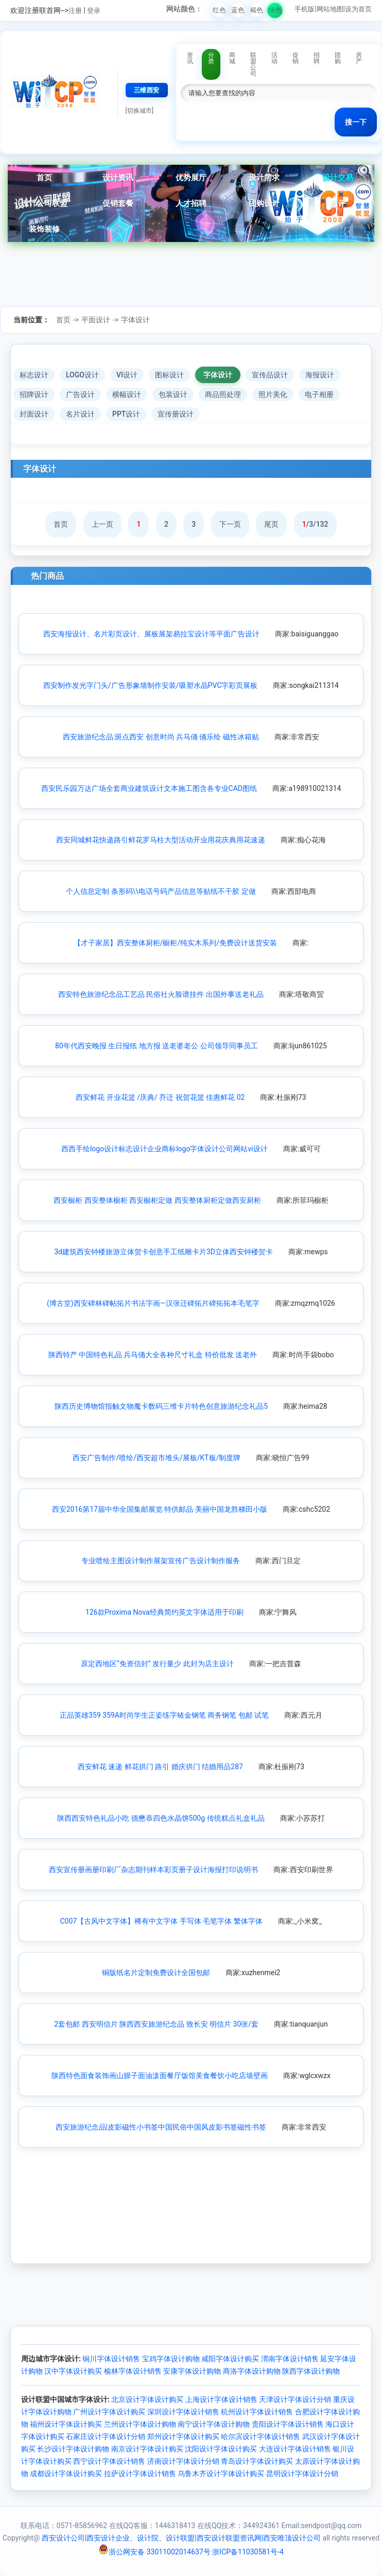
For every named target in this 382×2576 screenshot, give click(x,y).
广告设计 (80, 394)
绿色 (275, 10)
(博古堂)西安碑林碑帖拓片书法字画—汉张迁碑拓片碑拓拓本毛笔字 (153, 1303)
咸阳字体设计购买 (230, 2359)
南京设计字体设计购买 (147, 2449)
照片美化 (272, 394)
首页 (44, 177)
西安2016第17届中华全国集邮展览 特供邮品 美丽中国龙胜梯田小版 (159, 1509)
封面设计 (34, 414)
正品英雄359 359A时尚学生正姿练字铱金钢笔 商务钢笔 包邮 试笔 (164, 1715)
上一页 (102, 524)
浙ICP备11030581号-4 (247, 2552)
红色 (219, 10)
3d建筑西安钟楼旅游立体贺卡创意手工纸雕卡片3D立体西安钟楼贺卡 (163, 1252)
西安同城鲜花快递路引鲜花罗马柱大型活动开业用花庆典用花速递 (160, 840)
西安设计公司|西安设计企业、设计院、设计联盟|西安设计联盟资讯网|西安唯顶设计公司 (181, 2538)
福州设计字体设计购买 (66, 2424)
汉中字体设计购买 (73, 2371)
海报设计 (319, 375)
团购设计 (264, 203)
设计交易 (337, 177)
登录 (93, 10)
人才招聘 (191, 203)
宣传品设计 (270, 375)
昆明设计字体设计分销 (302, 2473)
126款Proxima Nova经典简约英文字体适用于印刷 (164, 1612)
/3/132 (315, 524)
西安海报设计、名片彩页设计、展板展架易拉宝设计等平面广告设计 (151, 634)
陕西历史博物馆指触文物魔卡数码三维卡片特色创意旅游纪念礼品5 (161, 1406)
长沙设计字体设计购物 (73, 2449)
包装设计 (173, 394)
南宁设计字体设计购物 (214, 2424)
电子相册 (319, 394)
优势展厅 (191, 177)
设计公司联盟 (44, 203)
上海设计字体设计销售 (221, 2399)
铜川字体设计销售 (111, 2359)
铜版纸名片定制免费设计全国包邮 (156, 1972)
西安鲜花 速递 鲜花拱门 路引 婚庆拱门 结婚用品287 (160, 1766)
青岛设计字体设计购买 (257, 2461)
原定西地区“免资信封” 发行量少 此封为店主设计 (157, 1663)
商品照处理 (223, 394)
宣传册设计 (176, 414)
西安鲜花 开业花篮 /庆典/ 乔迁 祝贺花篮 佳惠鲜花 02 (160, 1097)
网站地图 (330, 9)
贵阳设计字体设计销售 (288, 2424)
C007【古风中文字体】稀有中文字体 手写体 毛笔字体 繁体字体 (161, 1921)
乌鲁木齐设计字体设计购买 (221, 2473)
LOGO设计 (82, 375)
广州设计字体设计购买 (109, 2412)
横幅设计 (126, 394)
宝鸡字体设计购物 (171, 2359)
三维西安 (147, 90)
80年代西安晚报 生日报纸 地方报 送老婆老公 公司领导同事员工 (156, 1046)
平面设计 (95, 320)
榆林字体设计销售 (133, 2371)
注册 (75, 10)
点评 (337, 203)
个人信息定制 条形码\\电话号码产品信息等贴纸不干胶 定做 (160, 891)
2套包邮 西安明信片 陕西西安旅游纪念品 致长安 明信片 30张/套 (156, 2024)
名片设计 (80, 414)
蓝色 (238, 10)
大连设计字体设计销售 (295, 2449)
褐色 (256, 10)
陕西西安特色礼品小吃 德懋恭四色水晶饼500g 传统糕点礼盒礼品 (160, 1818)
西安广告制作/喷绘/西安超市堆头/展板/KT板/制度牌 (156, 1458)
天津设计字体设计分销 (295, 2399)
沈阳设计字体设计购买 (221, 2449)
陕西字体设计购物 (311, 2371)
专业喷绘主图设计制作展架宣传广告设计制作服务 (160, 1561)
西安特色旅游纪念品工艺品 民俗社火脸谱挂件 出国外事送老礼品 (161, 994)
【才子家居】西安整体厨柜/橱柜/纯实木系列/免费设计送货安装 (175, 943)
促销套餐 (117, 203)
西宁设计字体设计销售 (109, 2461)
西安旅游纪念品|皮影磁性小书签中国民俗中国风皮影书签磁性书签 (161, 2127)
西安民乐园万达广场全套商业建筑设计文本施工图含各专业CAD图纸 (149, 788)
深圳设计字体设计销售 (183, 2412)
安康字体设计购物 (192, 2371)
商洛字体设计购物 (252, 2371)
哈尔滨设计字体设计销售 (260, 2436)
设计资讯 (117, 177)
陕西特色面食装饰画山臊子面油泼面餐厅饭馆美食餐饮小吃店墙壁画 (159, 2075)
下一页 (230, 524)
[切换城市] (139, 110)
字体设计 (135, 320)
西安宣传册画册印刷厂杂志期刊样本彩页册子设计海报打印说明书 (153, 1869)
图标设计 (169, 375)
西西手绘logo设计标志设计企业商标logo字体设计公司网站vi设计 (164, 1149)
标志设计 (34, 375)
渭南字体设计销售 (290, 2359)
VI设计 (126, 375)
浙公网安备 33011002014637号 (154, 2552)
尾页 (271, 524)
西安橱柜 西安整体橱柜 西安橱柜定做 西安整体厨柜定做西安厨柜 (157, 1200)
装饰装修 (44, 229)
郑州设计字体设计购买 (183, 2436)
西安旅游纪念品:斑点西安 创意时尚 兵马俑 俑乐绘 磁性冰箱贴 (161, 737)
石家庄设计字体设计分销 (105, 2436)
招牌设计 (34, 394)
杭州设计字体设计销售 (257, 2412)
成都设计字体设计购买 (66, 2473)
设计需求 (264, 177)
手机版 (304, 9)
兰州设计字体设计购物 (140, 2424)
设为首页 (358, 9)
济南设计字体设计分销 (183, 2461)
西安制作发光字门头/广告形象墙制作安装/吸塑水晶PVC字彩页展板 (150, 685)
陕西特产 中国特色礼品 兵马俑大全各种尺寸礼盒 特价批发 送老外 (152, 1355)
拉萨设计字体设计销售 (140, 2473)
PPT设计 (126, 414)
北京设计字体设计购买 (147, 2399)
